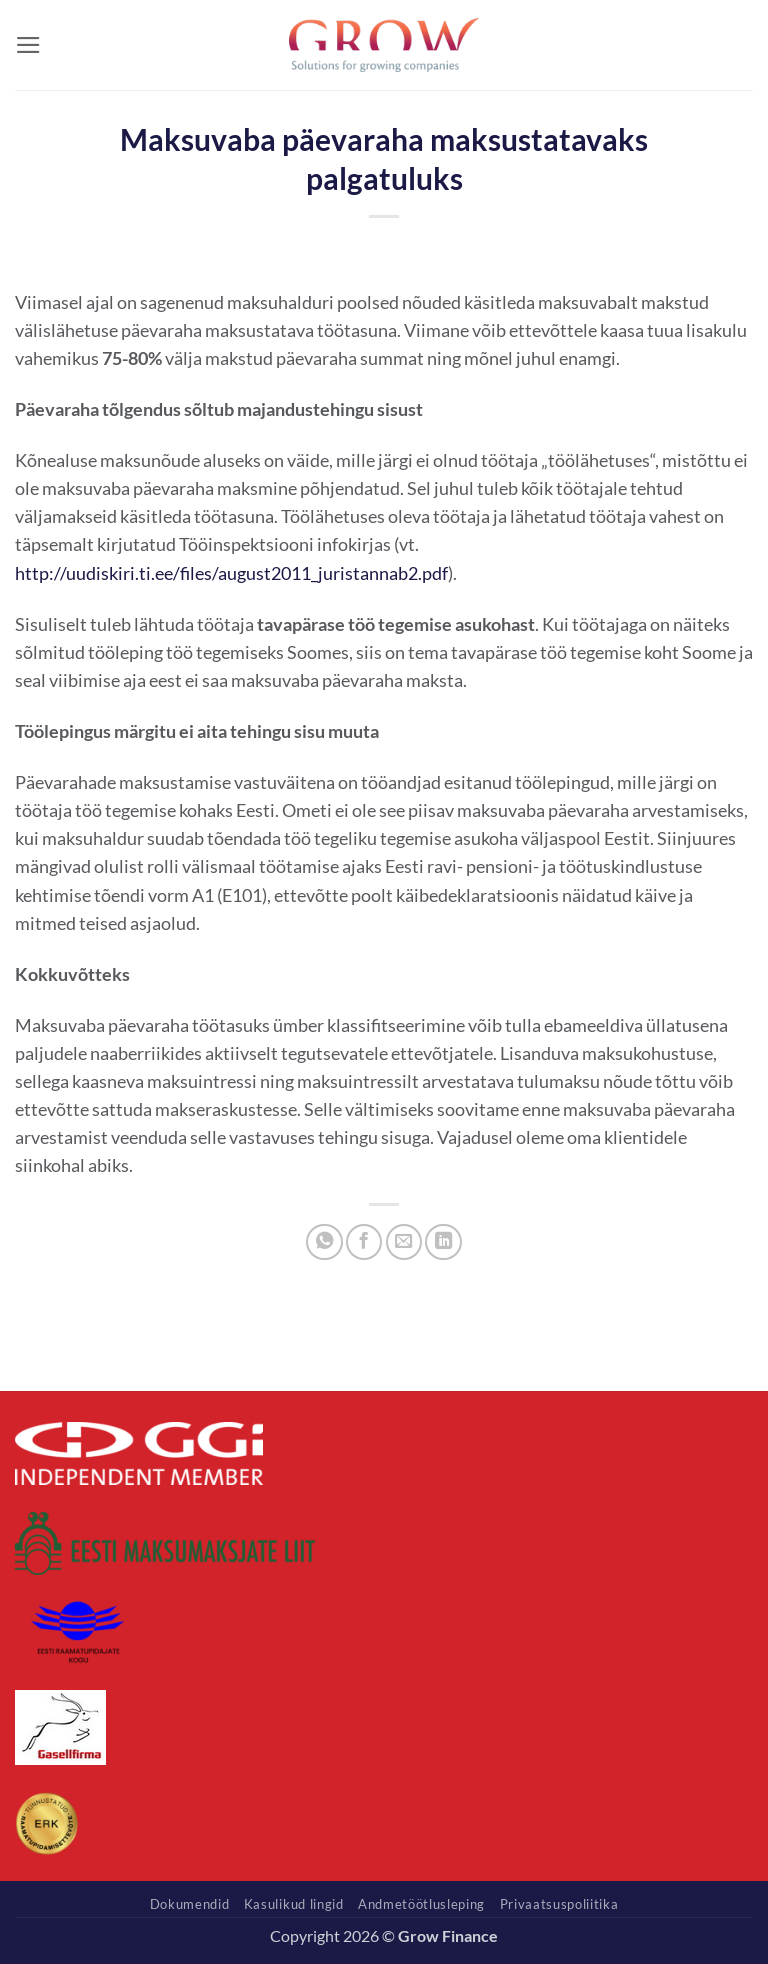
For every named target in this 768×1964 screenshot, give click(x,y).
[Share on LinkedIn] (443, 1242)
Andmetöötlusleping (421, 1904)
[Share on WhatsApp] (324, 1242)
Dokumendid (190, 1904)
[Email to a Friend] (404, 1242)
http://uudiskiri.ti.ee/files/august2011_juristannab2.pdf (231, 573)
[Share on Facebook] (364, 1242)
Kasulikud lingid (294, 1904)
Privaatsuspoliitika (559, 1904)
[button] (28, 45)
